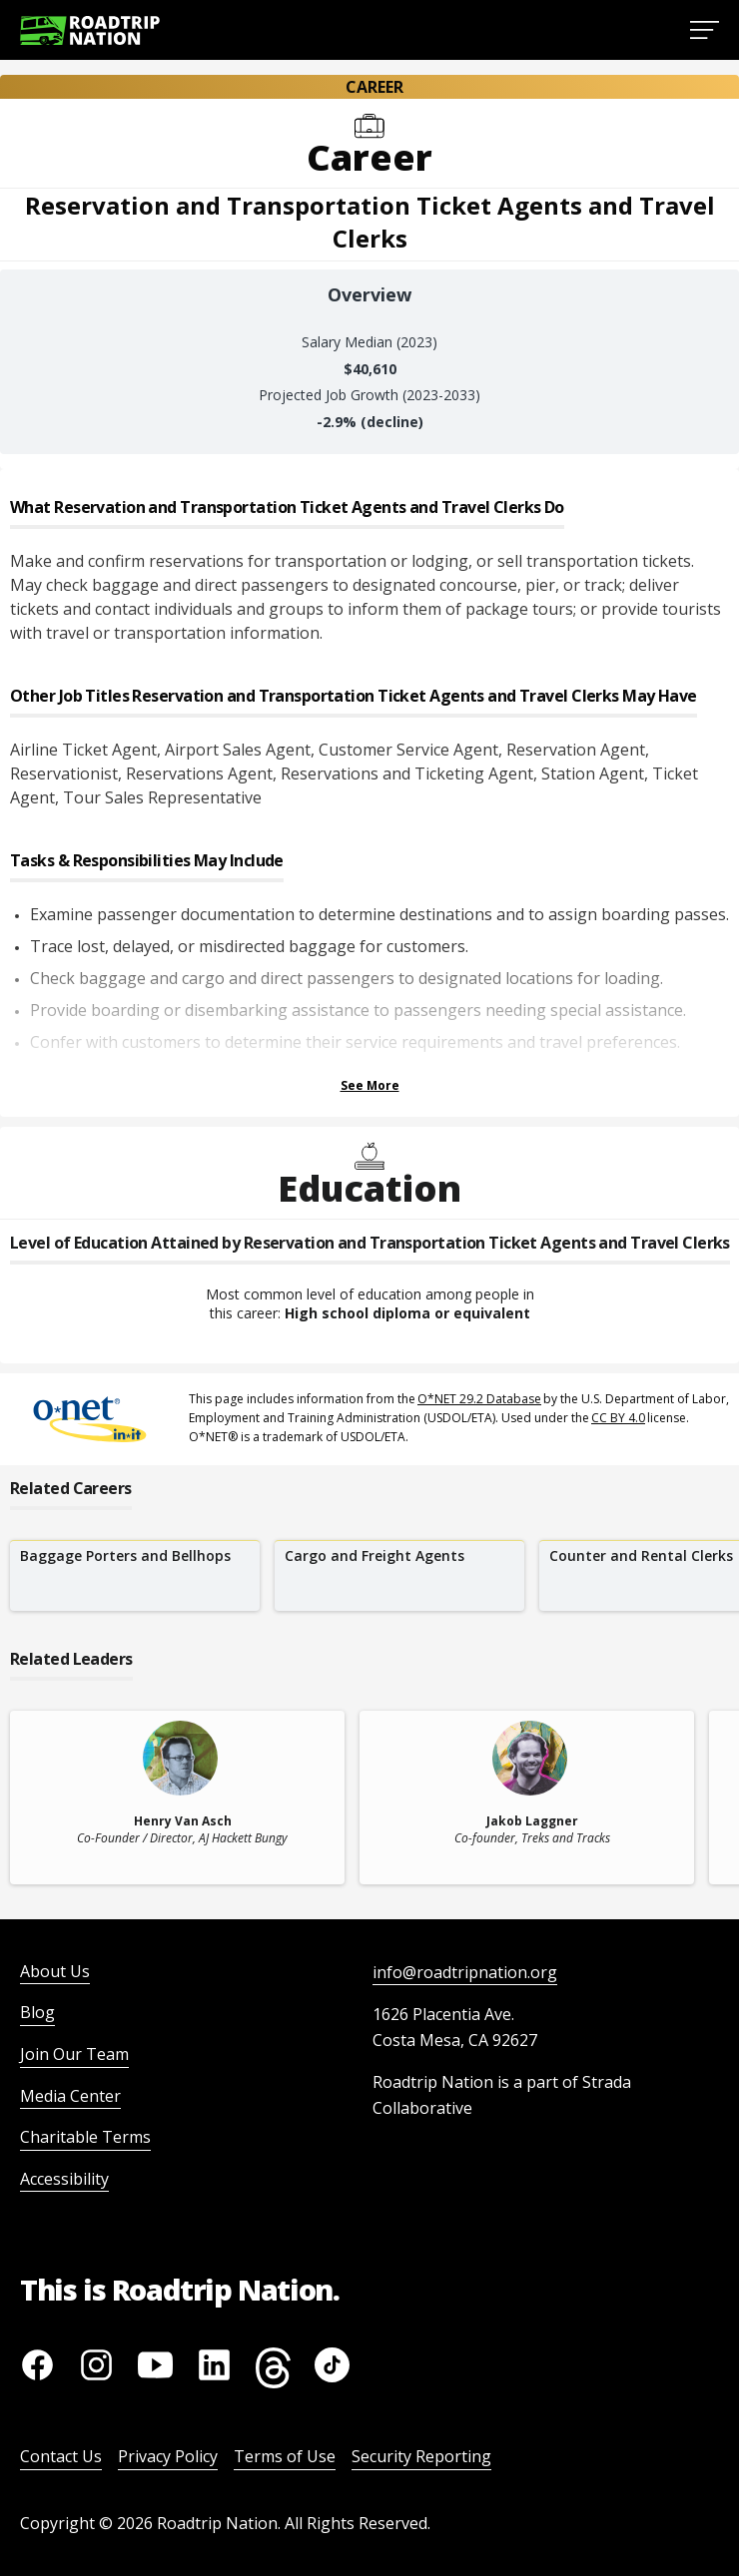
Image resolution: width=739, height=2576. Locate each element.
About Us (55, 1971)
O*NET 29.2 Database (479, 1398)
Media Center (70, 2096)
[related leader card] (177, 1797)
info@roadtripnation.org (464, 1972)
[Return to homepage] (90, 30)
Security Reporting (421, 2456)
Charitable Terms (85, 2137)
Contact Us (61, 2456)
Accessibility (64, 2179)
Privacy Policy (168, 2456)
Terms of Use (285, 2456)
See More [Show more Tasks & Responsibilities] (370, 1085)
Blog (37, 2012)
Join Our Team (74, 2054)
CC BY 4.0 (618, 1417)
